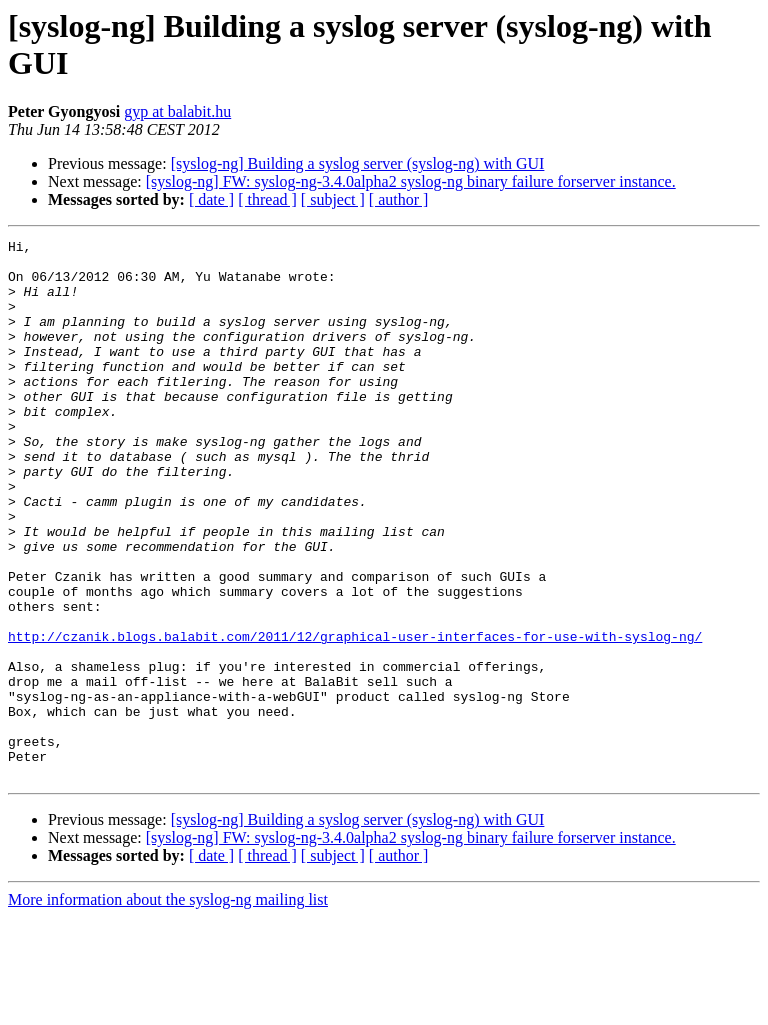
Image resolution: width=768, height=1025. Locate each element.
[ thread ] (267, 199)
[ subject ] (333, 199)
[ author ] (399, 199)
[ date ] (211, 199)
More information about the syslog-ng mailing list (168, 1007)
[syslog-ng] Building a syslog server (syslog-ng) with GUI (358, 163)
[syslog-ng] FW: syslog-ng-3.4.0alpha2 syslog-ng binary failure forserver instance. (411, 181)
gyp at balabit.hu (177, 111)
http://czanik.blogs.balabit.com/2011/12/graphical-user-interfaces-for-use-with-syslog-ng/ (355, 717)
